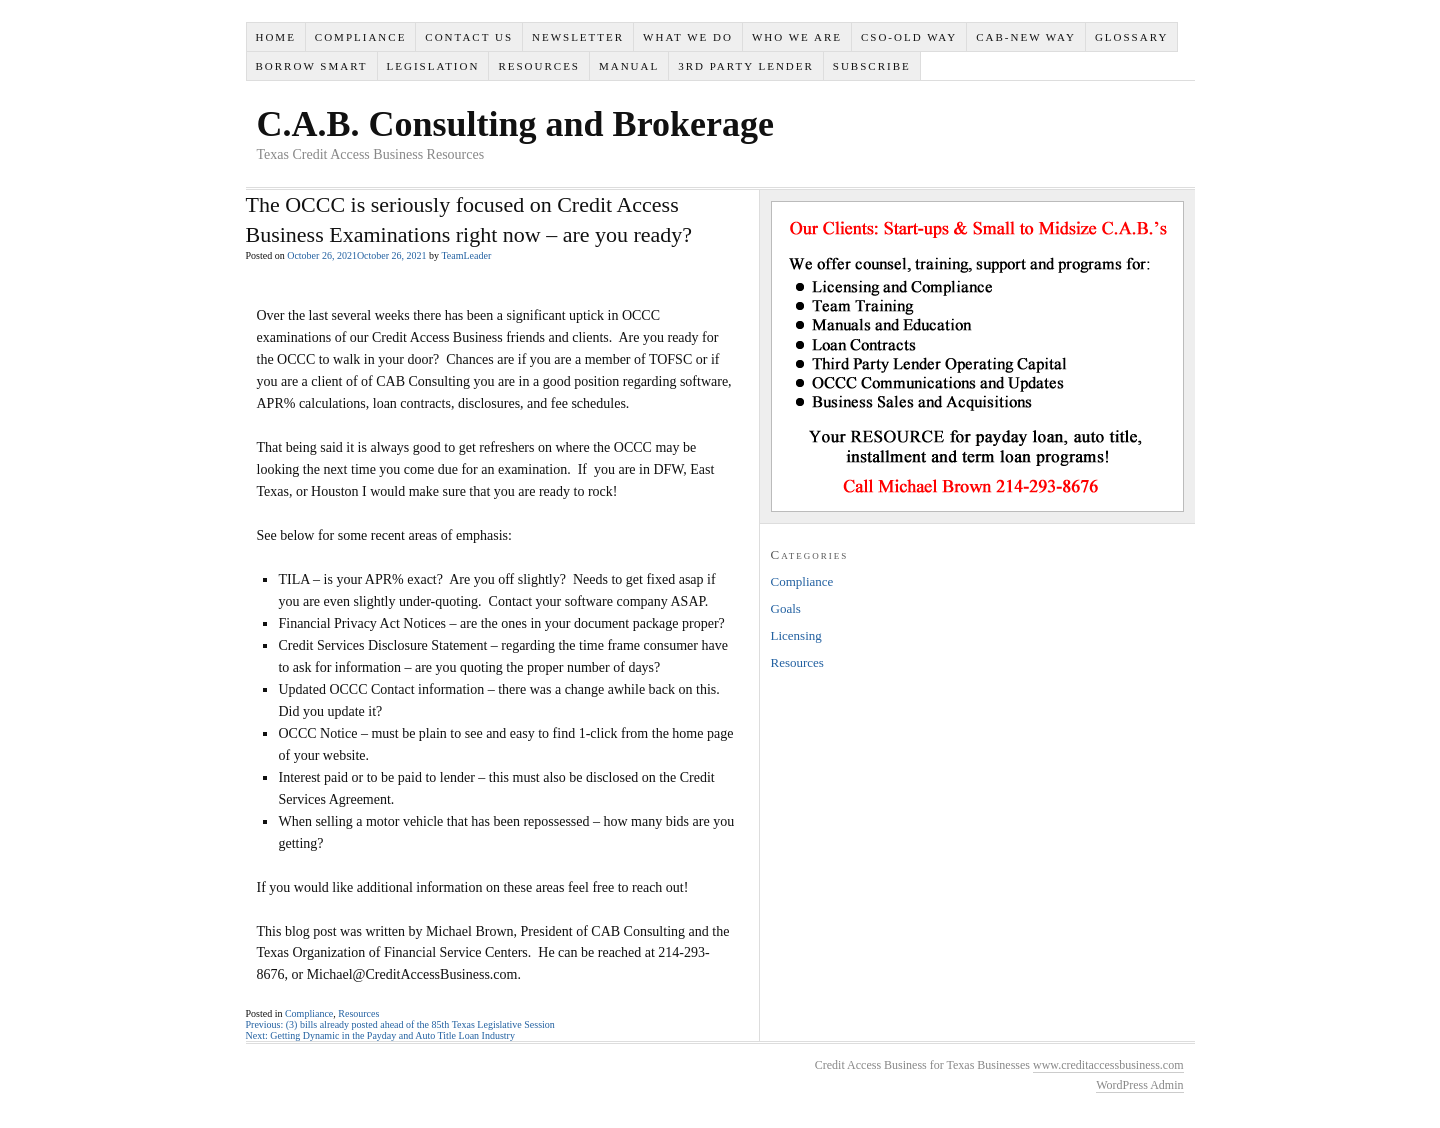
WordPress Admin (1139, 1085)
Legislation (433, 66)
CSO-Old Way (909, 37)
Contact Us (469, 37)
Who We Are (797, 37)
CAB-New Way (1026, 37)
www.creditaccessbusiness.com (1108, 1065)
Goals (786, 608)
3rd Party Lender (746, 66)
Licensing (796, 635)
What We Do (688, 37)
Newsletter (578, 37)
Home (275, 37)
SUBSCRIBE (872, 66)
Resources (539, 66)
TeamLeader (466, 255)
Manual (629, 66)
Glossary (1131, 37)
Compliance (361, 37)
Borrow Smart (311, 66)
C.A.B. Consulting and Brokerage (515, 124)
